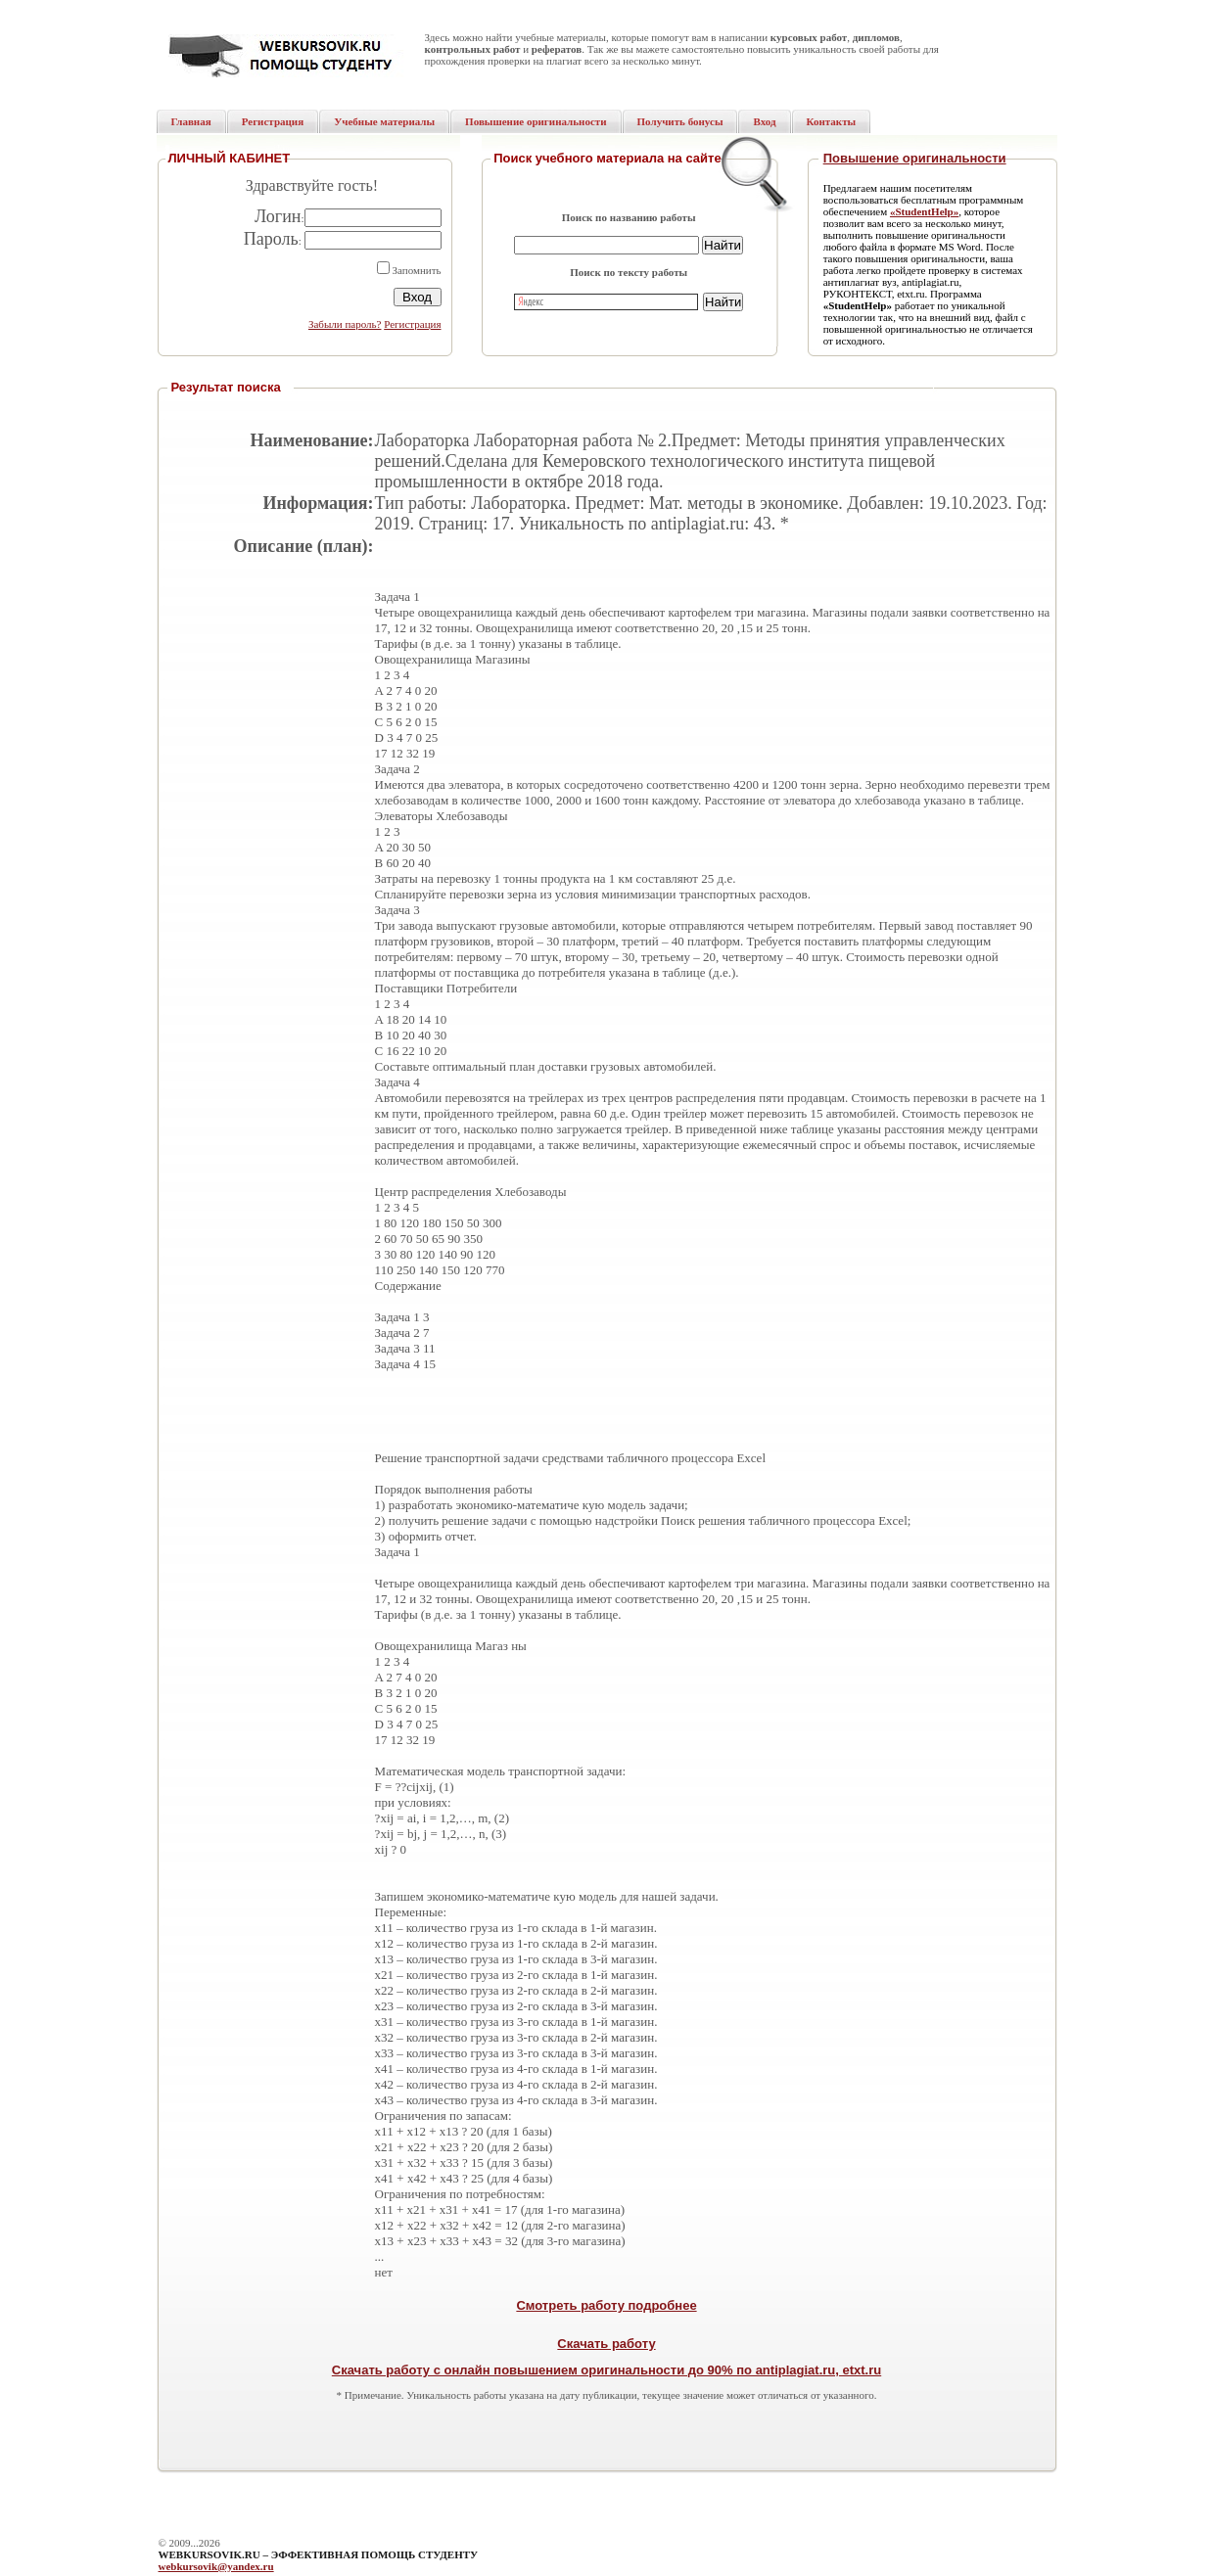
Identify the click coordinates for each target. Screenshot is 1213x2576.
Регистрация (412, 324)
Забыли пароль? (345, 324)
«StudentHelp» (924, 211)
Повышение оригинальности (914, 158)
